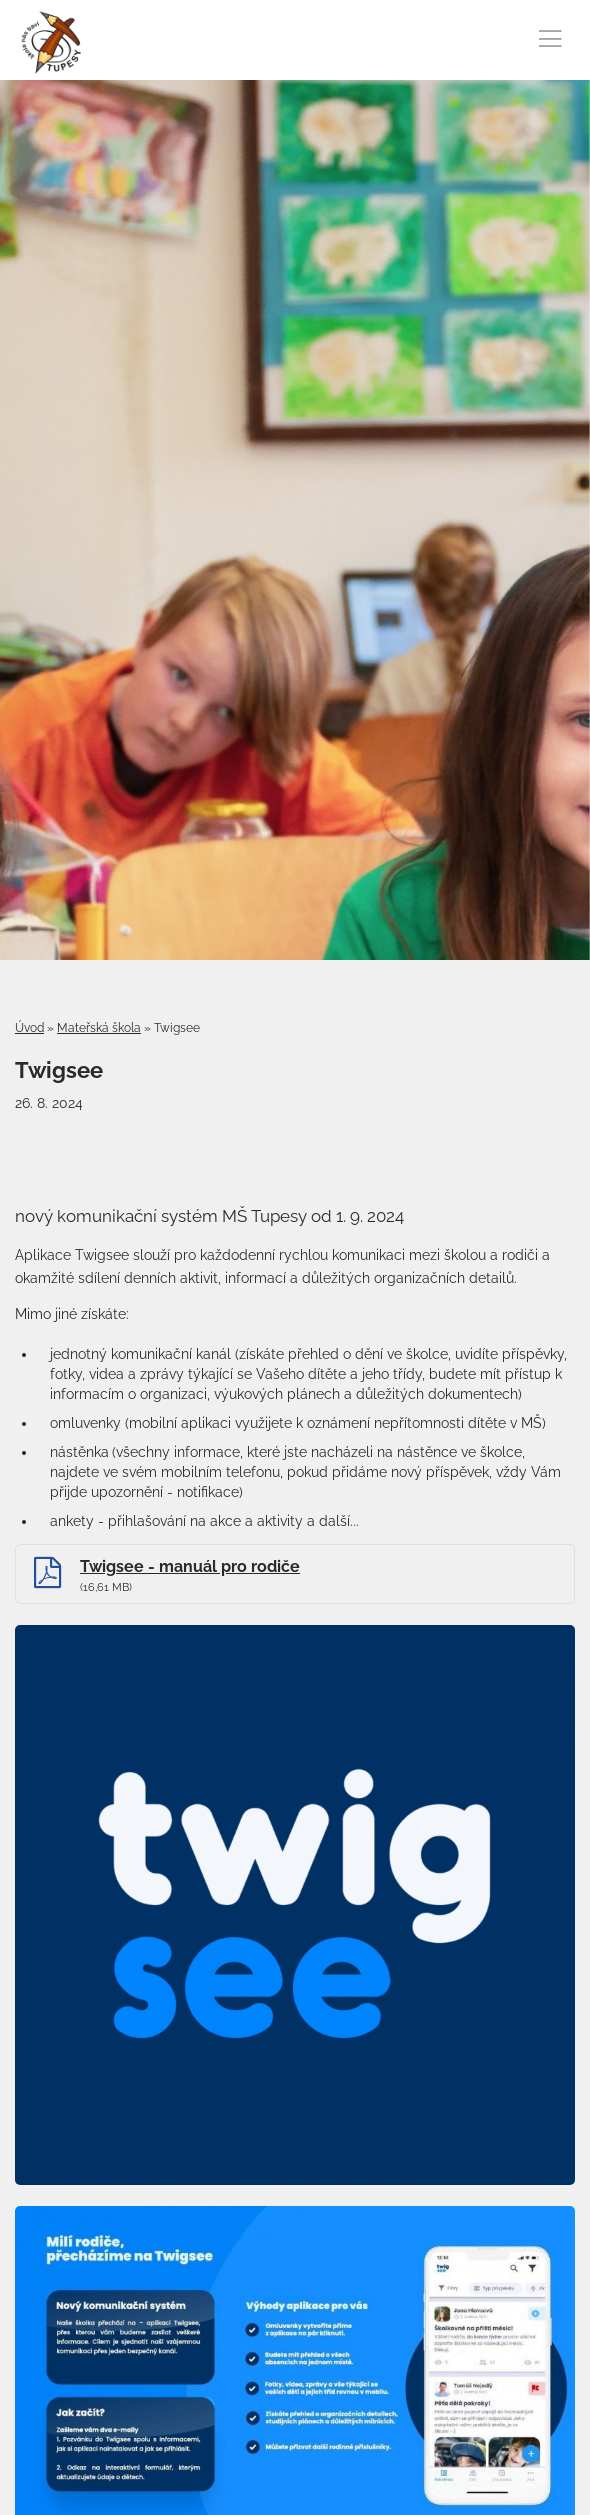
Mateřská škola (99, 1028)
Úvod (29, 1028)
